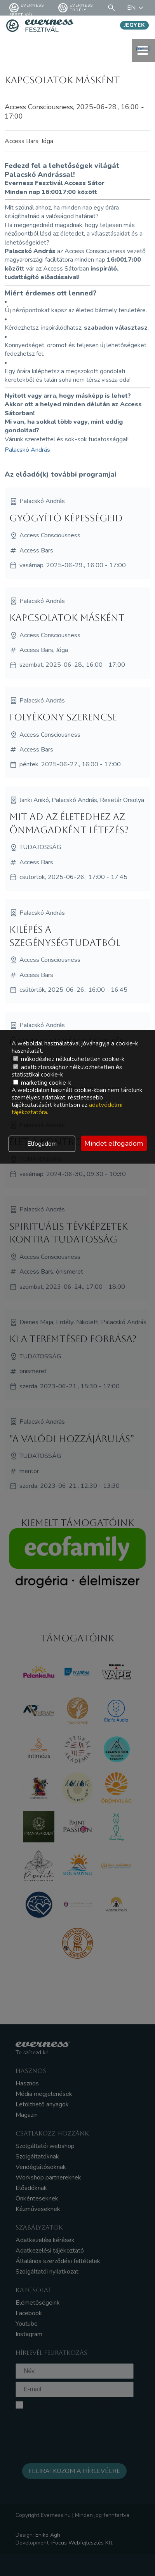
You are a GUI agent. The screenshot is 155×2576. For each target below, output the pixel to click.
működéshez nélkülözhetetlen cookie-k (68, 1059)
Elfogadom (42, 1143)
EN (136, 7)
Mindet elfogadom (113, 1143)
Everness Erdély (75, 7)
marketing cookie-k (42, 1083)
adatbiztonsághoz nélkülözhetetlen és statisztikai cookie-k (67, 1070)
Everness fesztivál (26, 7)
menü (143, 50)
